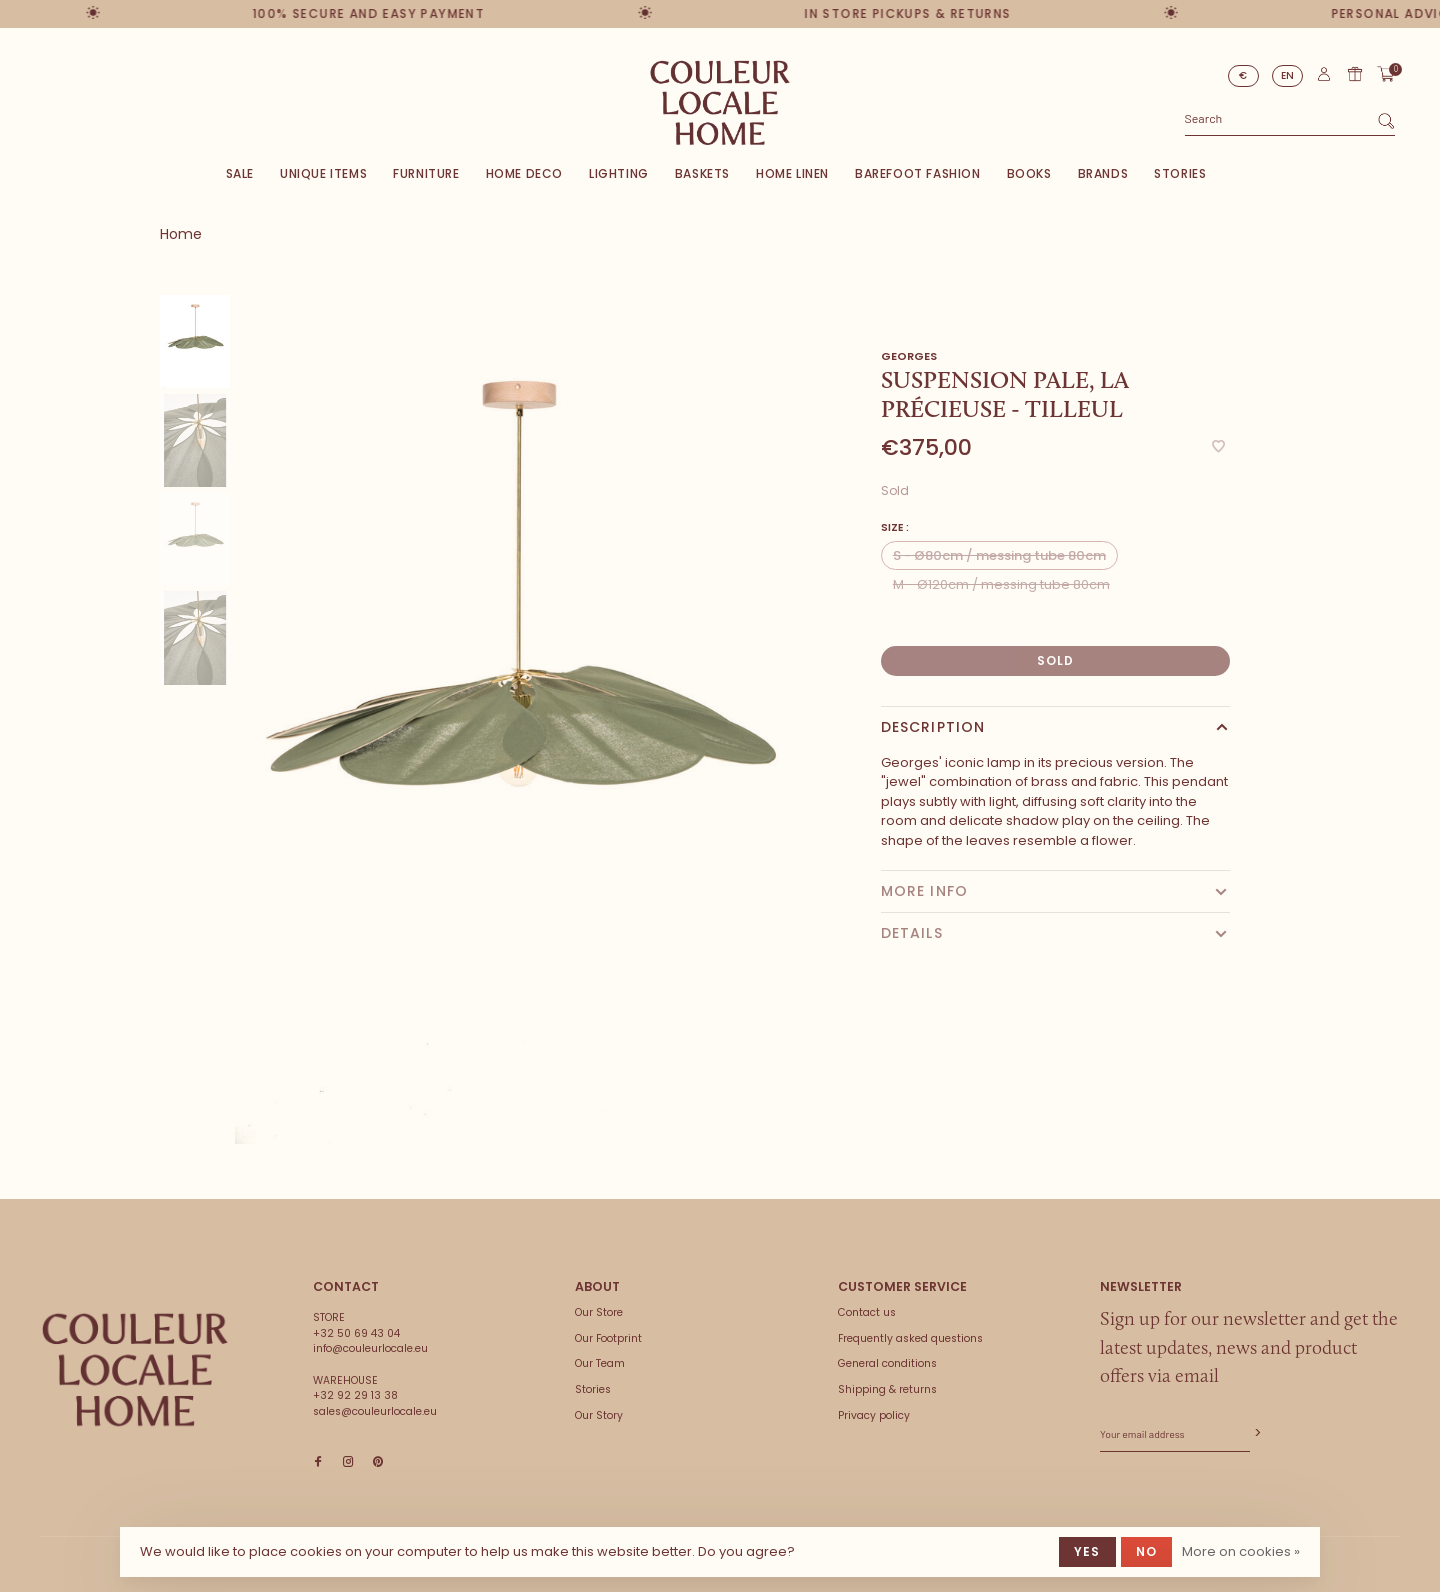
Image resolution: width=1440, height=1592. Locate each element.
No (1146, 1551)
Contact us (867, 1312)
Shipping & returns (887, 1389)
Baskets (702, 173)
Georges (909, 356)
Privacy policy (874, 1415)
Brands (1103, 173)
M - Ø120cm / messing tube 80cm (1001, 584)
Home (181, 234)
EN (1288, 75)
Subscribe (1256, 1433)
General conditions (887, 1363)
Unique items (323, 173)
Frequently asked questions (910, 1338)
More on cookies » (1241, 1551)
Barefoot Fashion (918, 173)
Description (933, 727)
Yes (1087, 1551)
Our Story (599, 1415)
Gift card (1355, 74)
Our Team (600, 1363)
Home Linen (792, 173)
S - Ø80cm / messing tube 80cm (999, 555)
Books (1029, 173)
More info (924, 891)
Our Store (599, 1312)
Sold (1056, 660)
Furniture (426, 173)
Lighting (619, 173)
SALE (240, 173)
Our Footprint (608, 1338)
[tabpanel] (518, 719)
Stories (1180, 173)
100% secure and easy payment (361, 13)
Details (912, 933)
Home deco (524, 173)
